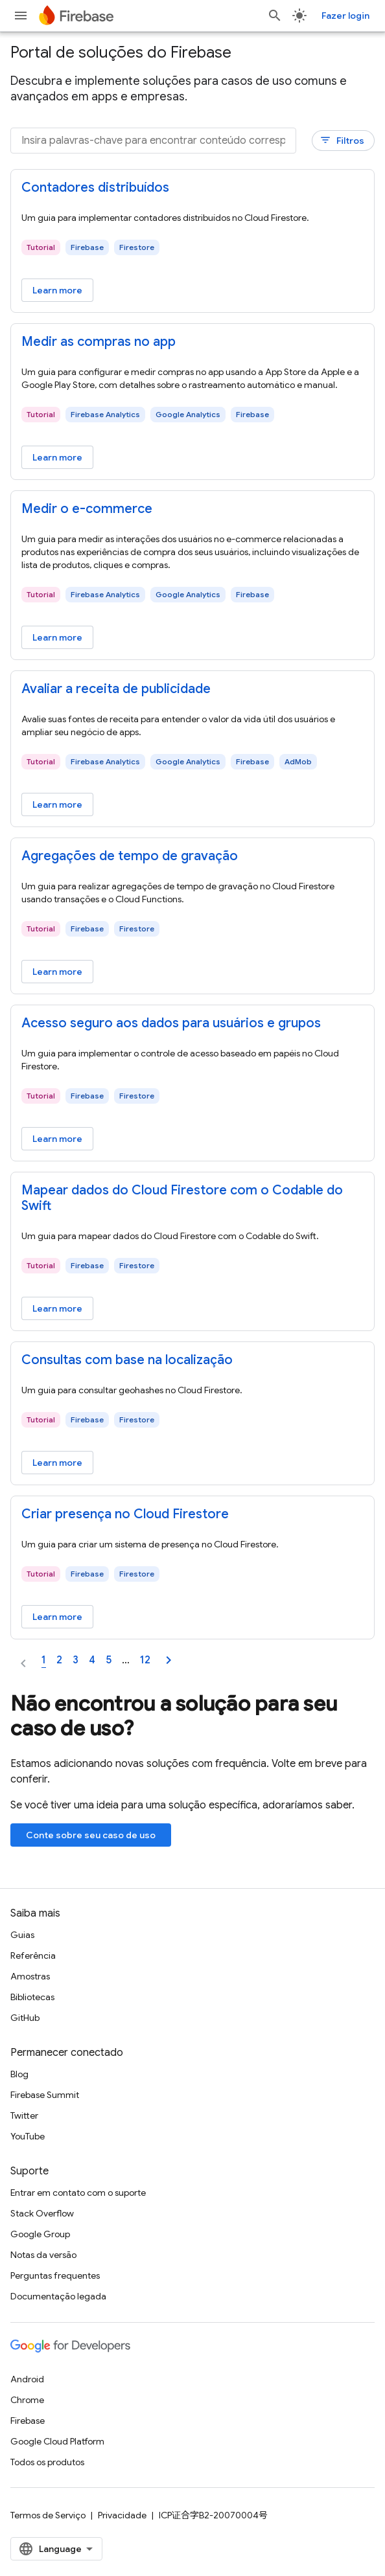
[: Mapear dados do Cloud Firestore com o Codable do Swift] (192, 1198)
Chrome (27, 2400)
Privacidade (122, 2515)
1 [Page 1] (43, 1660)
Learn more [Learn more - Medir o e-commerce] (57, 637)
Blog (19, 2074)
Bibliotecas (32, 1997)
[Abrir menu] (21, 15)
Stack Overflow (42, 2213)
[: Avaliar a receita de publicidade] (192, 689)
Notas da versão (43, 2255)
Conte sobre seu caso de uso (91, 1835)
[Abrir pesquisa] (275, 15)
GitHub (25, 2017)
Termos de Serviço (48, 2515)
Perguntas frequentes (55, 2275)
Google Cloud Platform (57, 2441)
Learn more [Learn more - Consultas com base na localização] (57, 1462)
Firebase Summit (44, 2095)
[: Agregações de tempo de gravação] (192, 856)
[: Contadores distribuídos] (192, 188)
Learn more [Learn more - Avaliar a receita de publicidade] (57, 804)
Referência (33, 1955)
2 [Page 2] (59, 1660)
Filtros (342, 140)
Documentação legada (58, 2296)
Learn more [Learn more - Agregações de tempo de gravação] (57, 971)
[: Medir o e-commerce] (192, 509)
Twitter (24, 2115)
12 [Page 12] (145, 1660)
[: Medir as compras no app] (192, 342)
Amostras (30, 1976)
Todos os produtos (47, 2462)
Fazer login (345, 15)
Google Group (40, 2234)
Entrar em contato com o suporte (78, 2192)
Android (27, 2379)
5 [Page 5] (108, 1660)
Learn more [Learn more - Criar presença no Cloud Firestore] (57, 1617)
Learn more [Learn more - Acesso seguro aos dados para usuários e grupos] (57, 1139)
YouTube (27, 2136)
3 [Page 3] (75, 1660)
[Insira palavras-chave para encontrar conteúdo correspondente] (153, 141)
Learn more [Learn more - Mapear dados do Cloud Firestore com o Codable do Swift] (57, 1308)
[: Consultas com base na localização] (192, 1360)
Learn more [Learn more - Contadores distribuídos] (57, 290)
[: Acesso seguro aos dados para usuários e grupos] (192, 1023)
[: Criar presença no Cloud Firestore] (192, 1514)
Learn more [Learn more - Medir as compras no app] (57, 457)
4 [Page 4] (92, 1660)
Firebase (27, 2420)
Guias (22, 1935)
